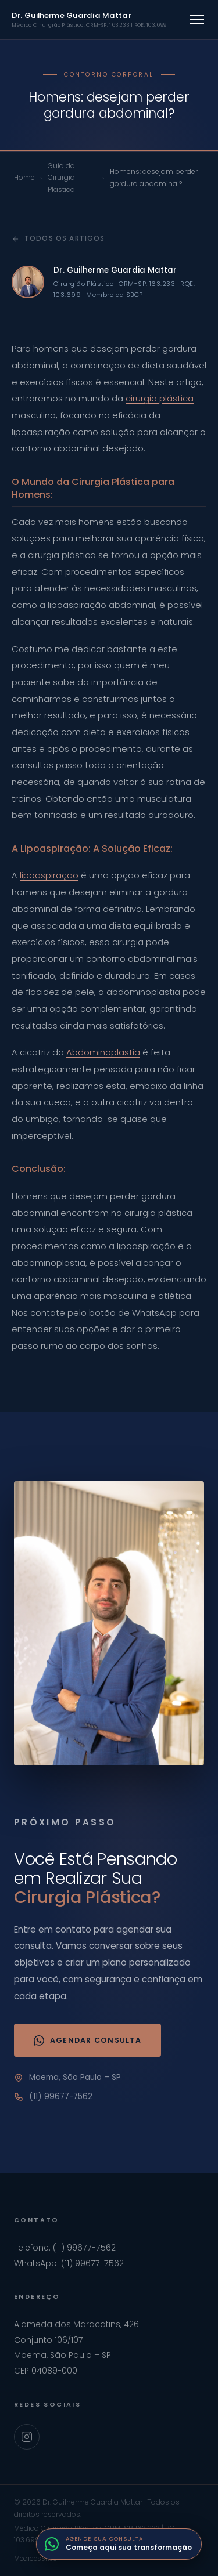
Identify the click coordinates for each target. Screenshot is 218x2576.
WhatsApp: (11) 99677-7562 (69, 2263)
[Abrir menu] (197, 20)
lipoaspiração (49, 875)
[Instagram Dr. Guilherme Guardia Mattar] (27, 2437)
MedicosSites (35, 2558)
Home (24, 177)
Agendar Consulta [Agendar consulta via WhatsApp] (87, 2040)
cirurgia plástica (160, 398)
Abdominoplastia (103, 1052)
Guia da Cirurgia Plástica (61, 177)
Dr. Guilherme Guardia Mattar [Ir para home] (89, 19)
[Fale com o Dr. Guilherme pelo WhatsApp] (119, 2544)
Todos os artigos (58, 238)
